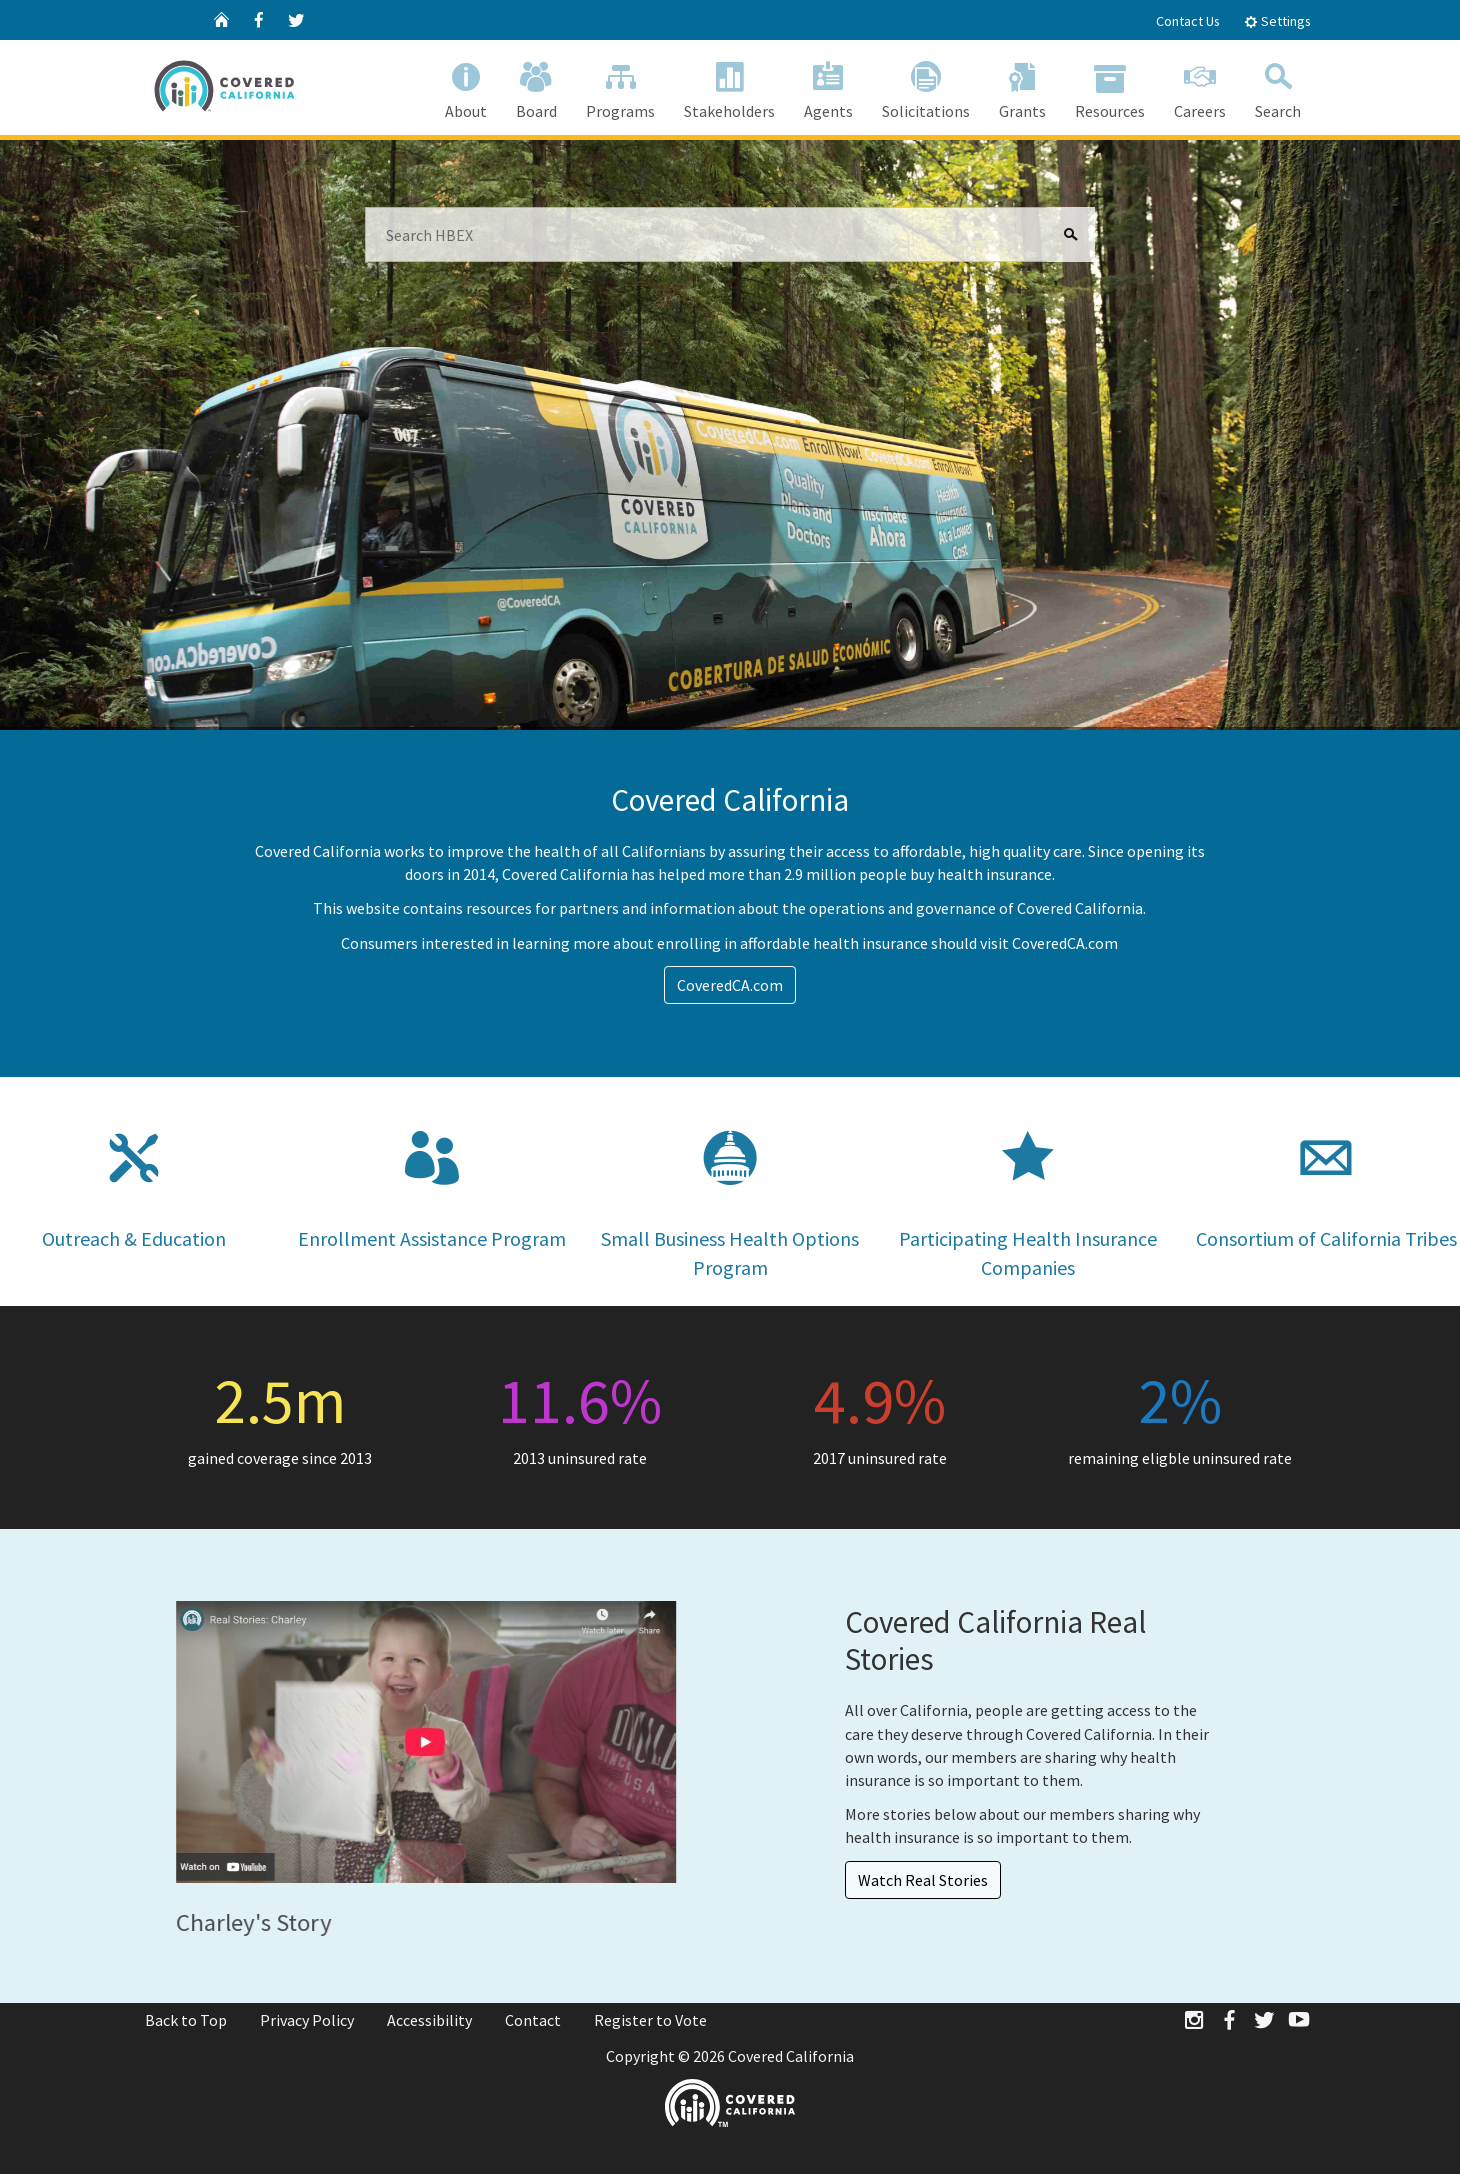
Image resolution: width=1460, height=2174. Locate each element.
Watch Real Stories (923, 1880)
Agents (828, 86)
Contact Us (1188, 21)
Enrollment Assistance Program (432, 1176)
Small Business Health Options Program (730, 1190)
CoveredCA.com (730, 985)
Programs (620, 86)
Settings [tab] (1277, 21)
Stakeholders (729, 86)
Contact (533, 2020)
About (465, 86)
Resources (1109, 86)
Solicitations (925, 86)
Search (1277, 86)
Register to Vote (650, 2020)
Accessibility (429, 2020)
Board (536, 86)
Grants (1022, 86)
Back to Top (186, 2020)
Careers (1199, 86)
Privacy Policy (307, 2020)
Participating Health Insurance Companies (1028, 1190)
